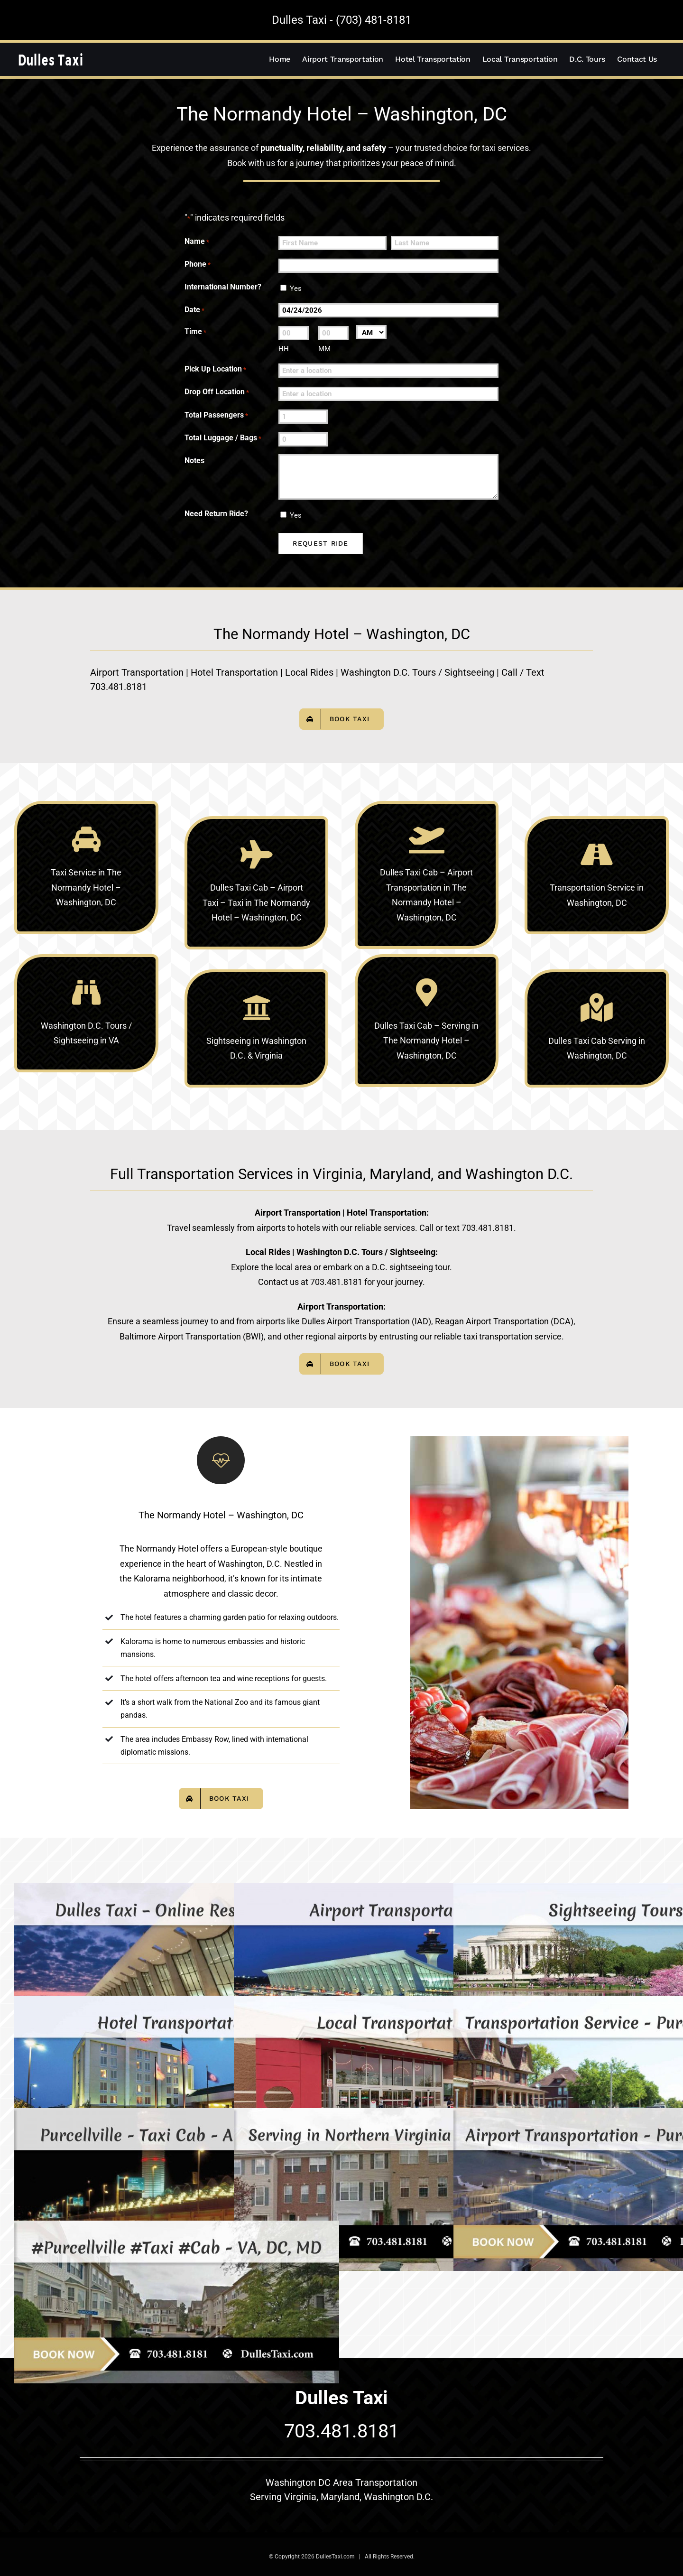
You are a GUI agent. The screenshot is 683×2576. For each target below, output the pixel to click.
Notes (194, 460)
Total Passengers (216, 415)
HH (283, 348)
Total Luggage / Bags (223, 438)
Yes (296, 288)
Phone (198, 265)
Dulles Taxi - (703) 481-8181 (341, 20)
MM (324, 348)
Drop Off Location (217, 392)
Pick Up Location (215, 369)
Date (194, 310)
